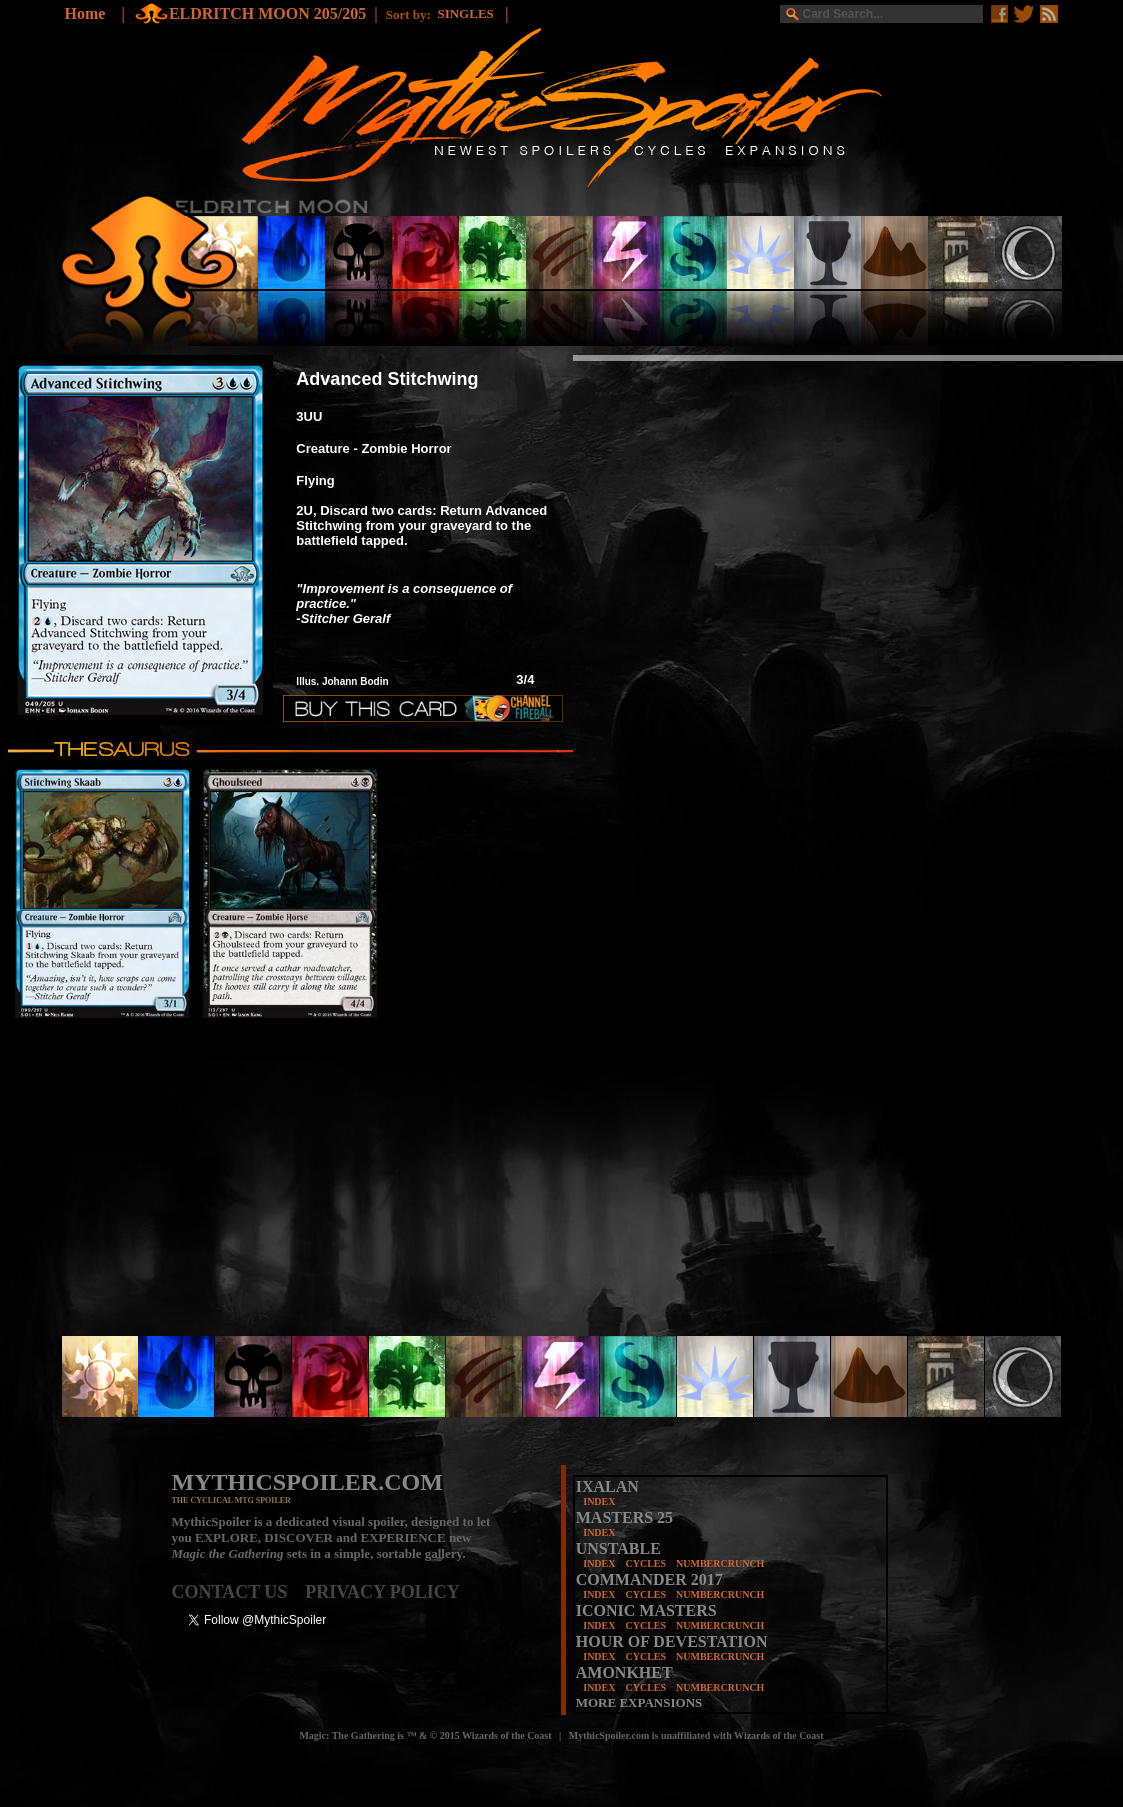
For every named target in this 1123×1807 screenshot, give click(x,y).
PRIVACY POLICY (382, 1592)
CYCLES (645, 1563)
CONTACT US (239, 1592)
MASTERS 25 (624, 1517)
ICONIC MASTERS (646, 1610)
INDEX (599, 1501)
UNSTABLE (618, 1548)
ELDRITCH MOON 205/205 (267, 13)
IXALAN (607, 1486)
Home (85, 13)
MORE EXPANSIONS (639, 1702)
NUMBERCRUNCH (720, 1563)
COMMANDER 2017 (649, 1579)
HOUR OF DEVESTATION (672, 1641)
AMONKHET (624, 1672)
